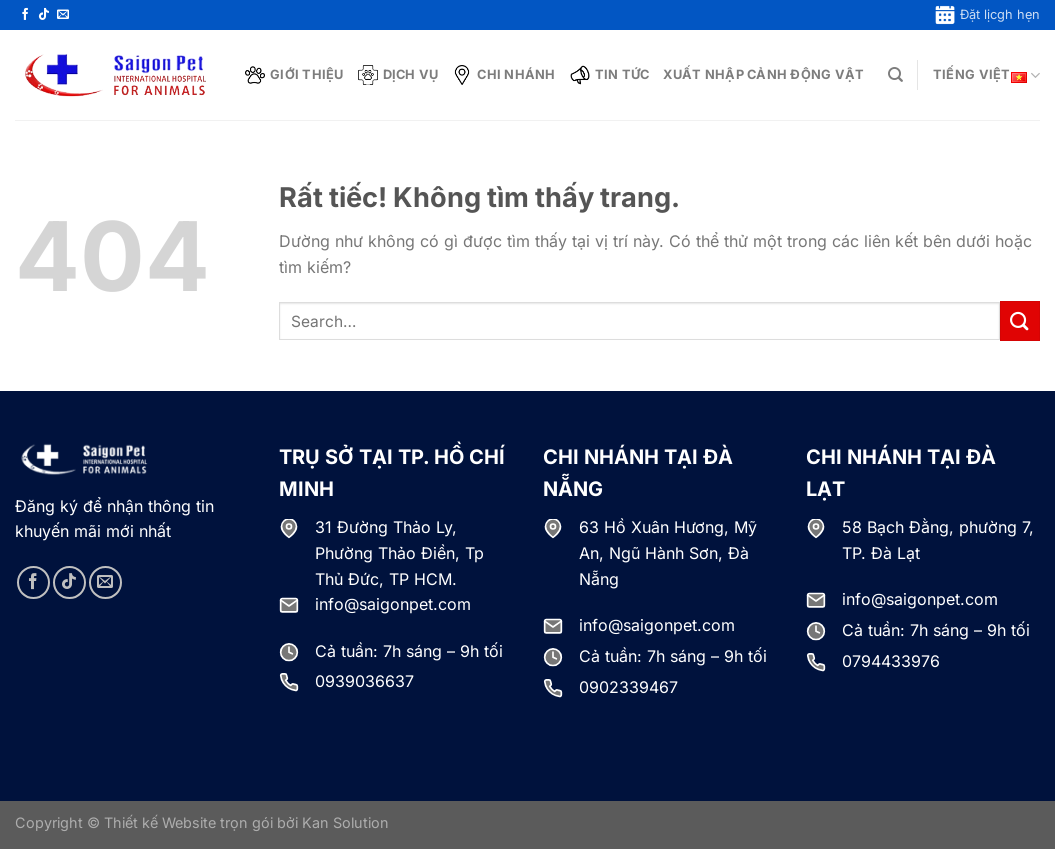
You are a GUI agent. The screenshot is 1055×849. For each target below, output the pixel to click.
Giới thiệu (294, 75)
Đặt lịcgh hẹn (987, 15)
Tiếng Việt (986, 75)
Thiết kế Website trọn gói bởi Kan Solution (246, 822)
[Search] (895, 75)
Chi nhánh (503, 75)
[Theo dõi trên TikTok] (44, 15)
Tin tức (610, 75)
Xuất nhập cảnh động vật (763, 74)
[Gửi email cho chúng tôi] (63, 15)
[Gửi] (1020, 320)
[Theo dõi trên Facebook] (25, 15)
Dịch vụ (398, 75)
